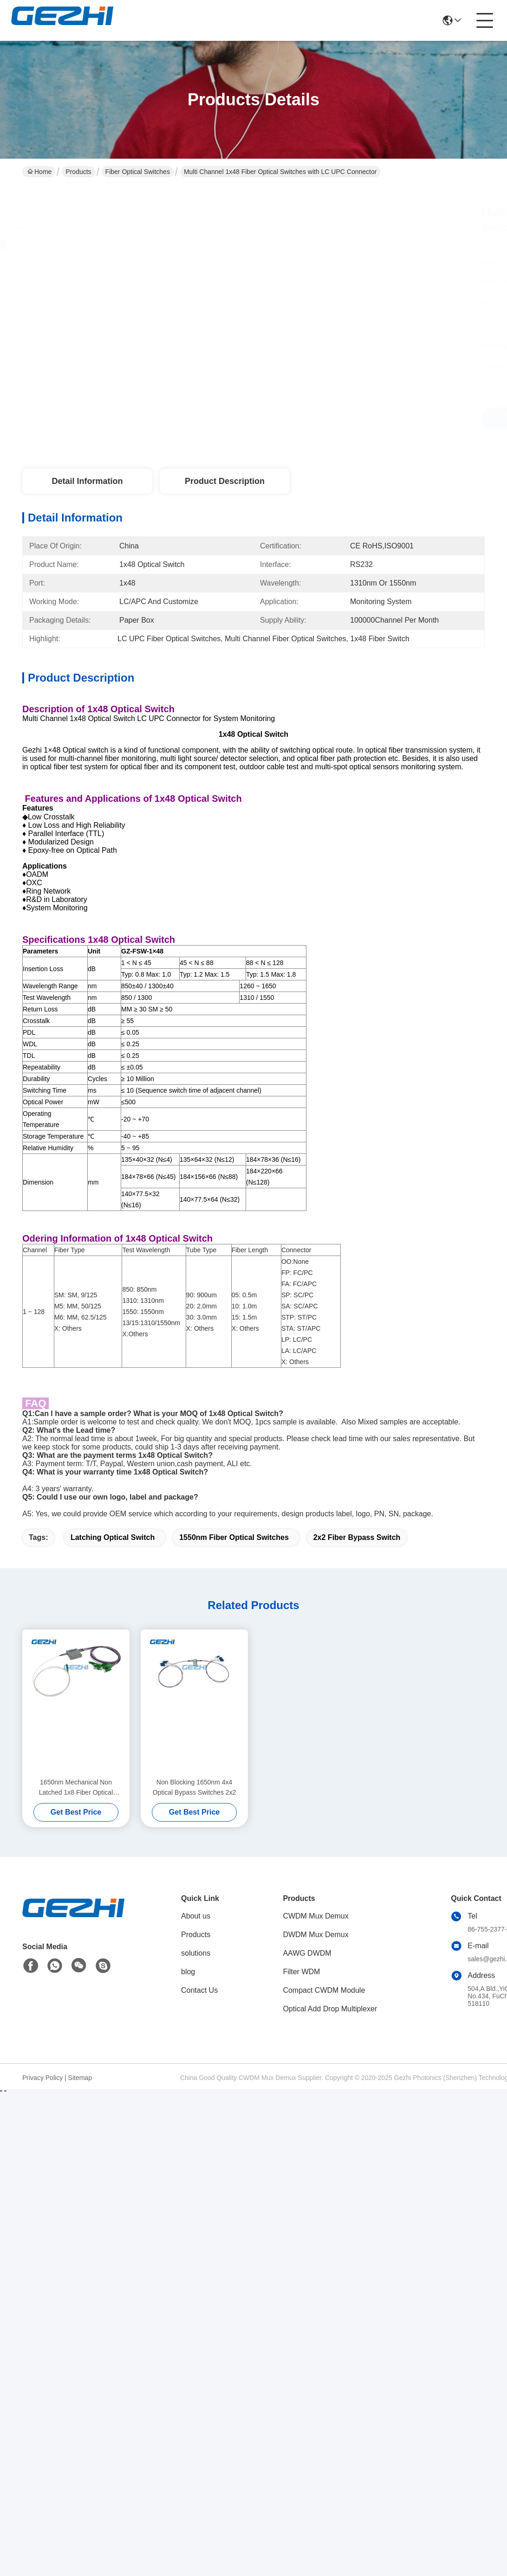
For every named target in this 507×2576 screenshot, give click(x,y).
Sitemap (80, 2077)
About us (195, 1916)
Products (78, 171)
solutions (195, 1953)
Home (39, 171)
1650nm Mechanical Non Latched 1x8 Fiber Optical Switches (76, 1787)
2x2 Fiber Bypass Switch (357, 1537)
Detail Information (87, 481)
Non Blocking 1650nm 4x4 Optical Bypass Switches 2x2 (194, 1787)
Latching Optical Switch (113, 1537)
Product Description (225, 481)
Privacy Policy (42, 2077)
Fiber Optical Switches (137, 171)
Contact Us (199, 1990)
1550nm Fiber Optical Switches (234, 1537)
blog (188, 1972)
